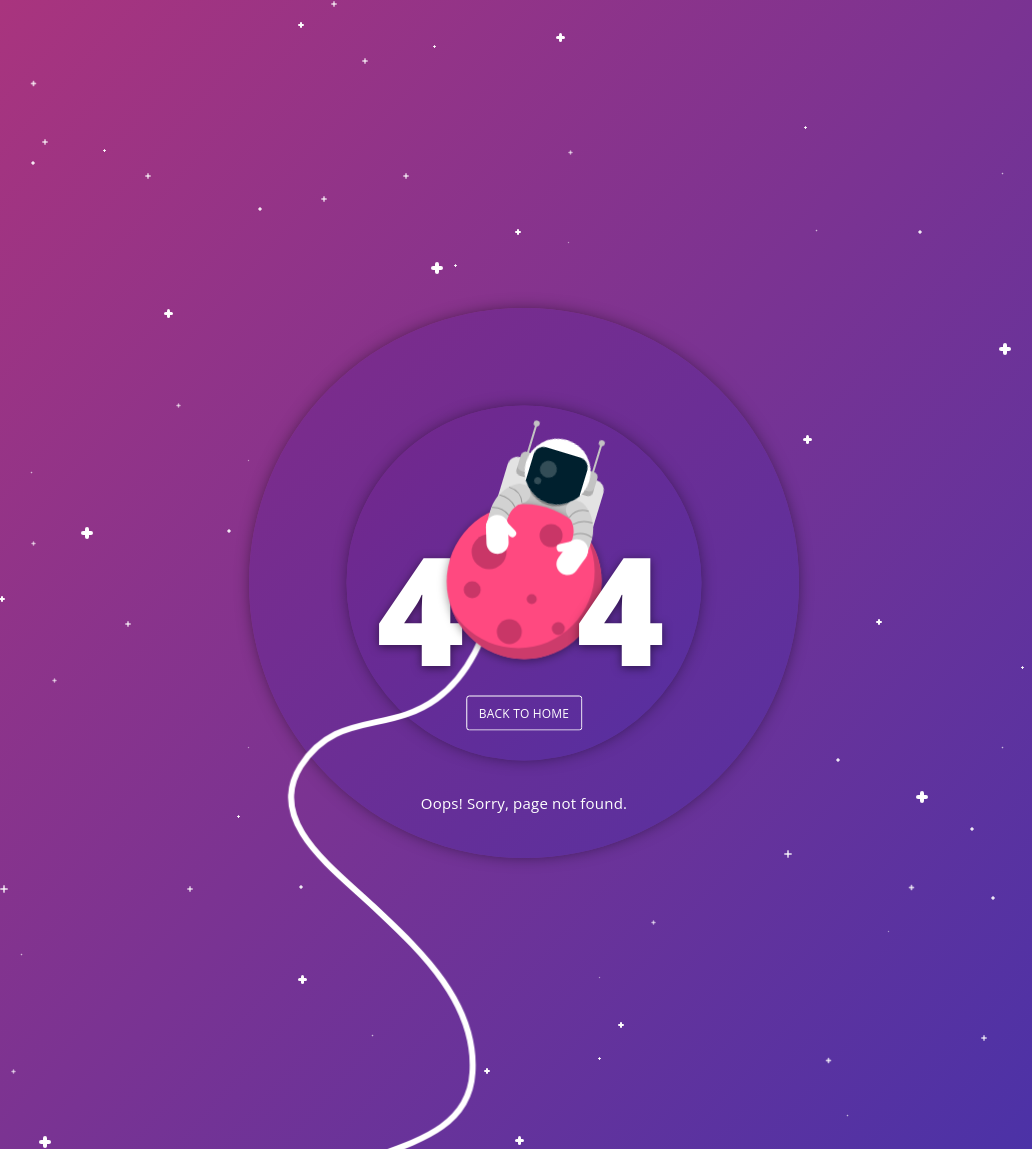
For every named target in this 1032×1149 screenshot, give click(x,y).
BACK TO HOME (524, 712)
